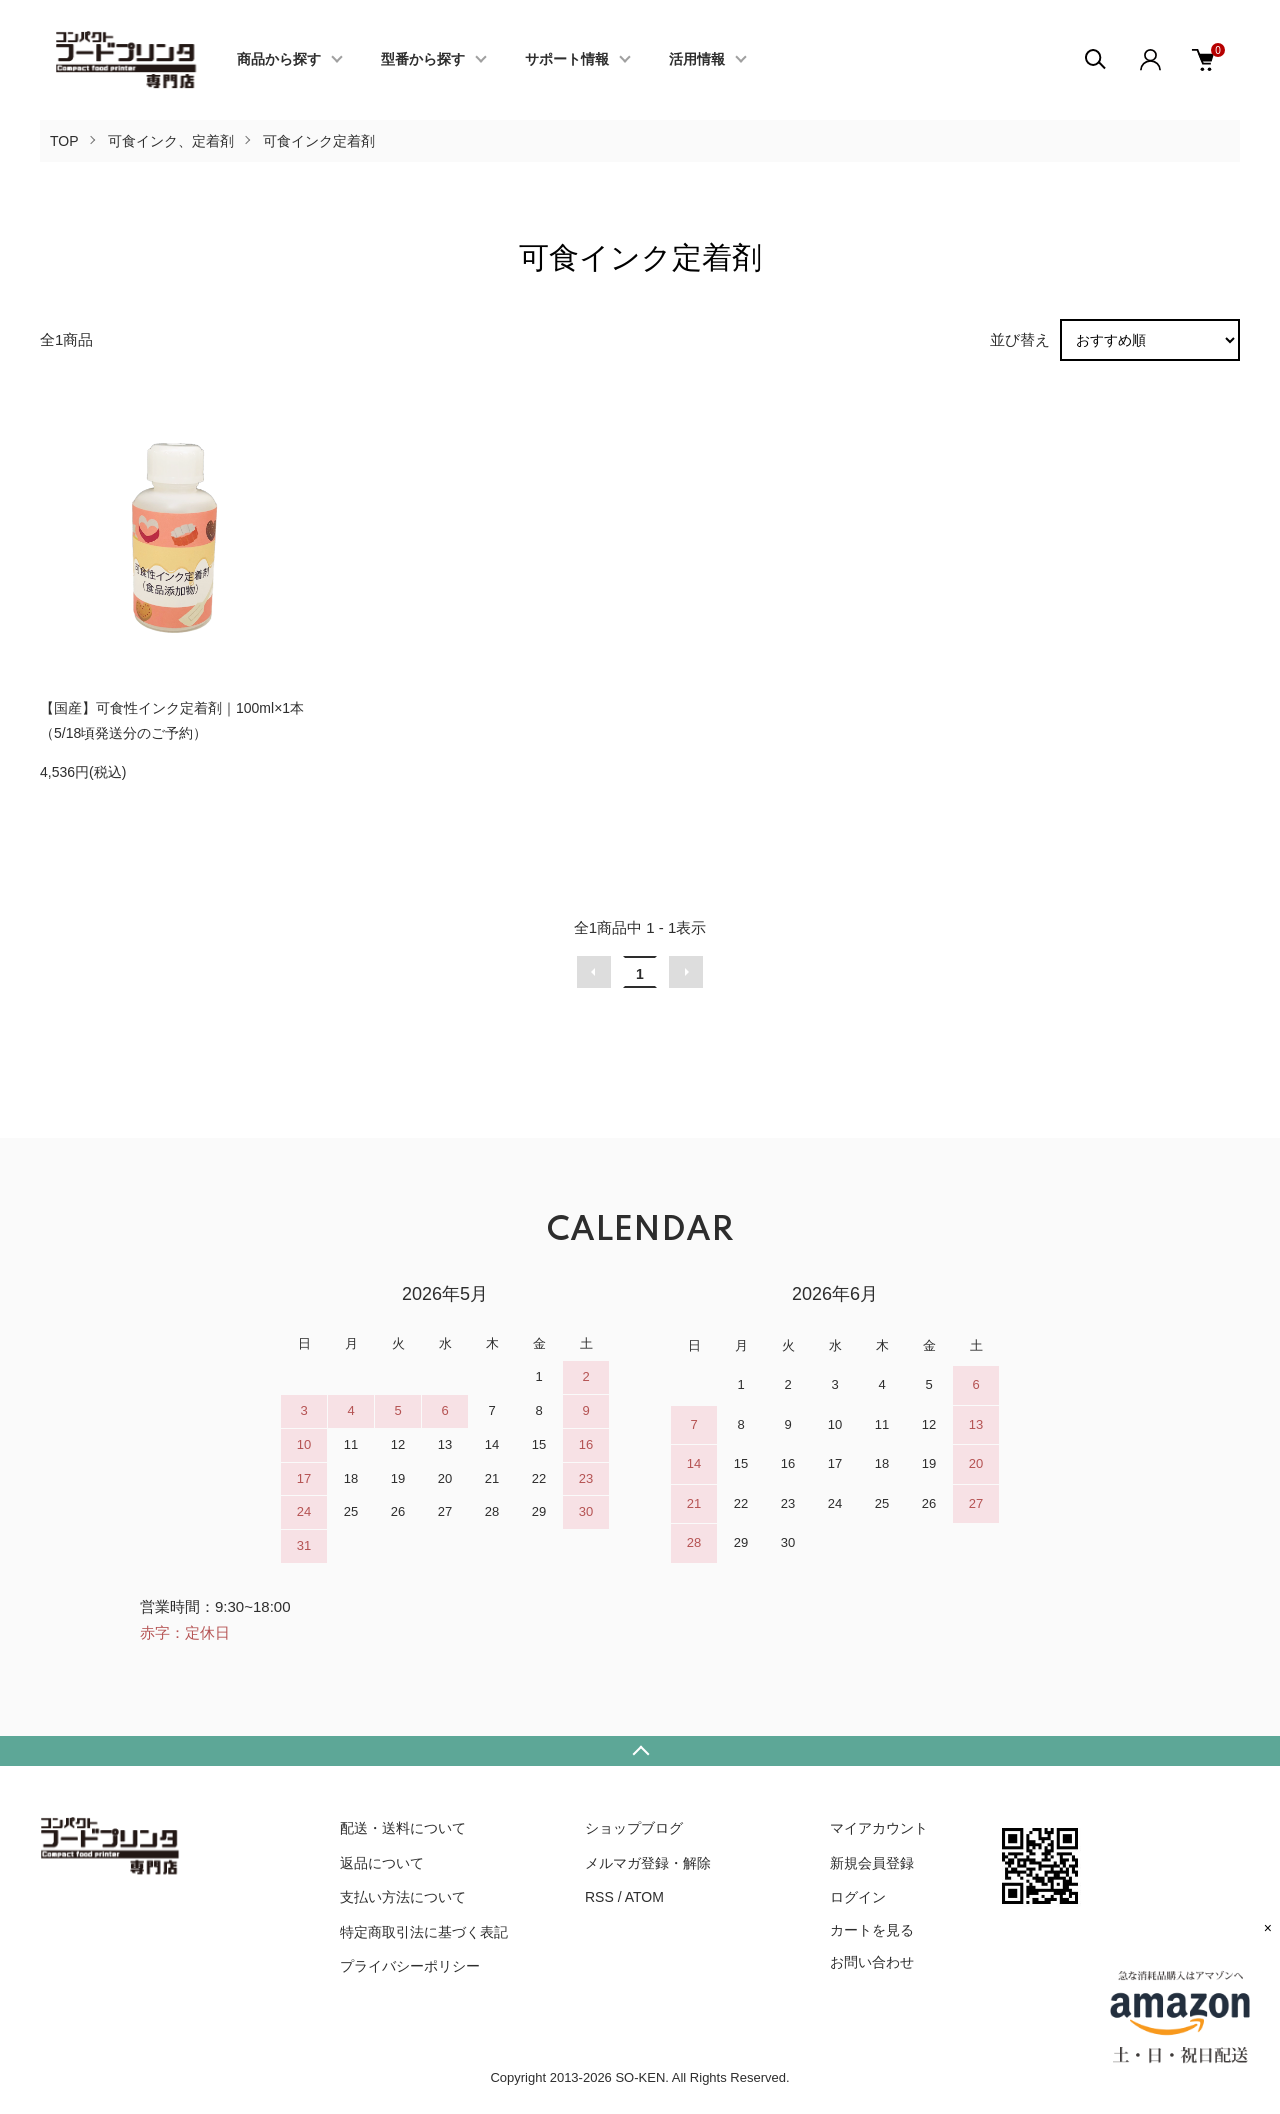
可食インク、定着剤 (171, 141)
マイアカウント (879, 1828)
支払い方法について (403, 1897)
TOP (64, 141)
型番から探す (423, 60)
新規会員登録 (872, 1863)
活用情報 (697, 60)
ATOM (644, 1897)
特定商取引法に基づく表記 (424, 1932)
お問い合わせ (872, 1962)
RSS (599, 1897)
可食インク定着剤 (319, 141)
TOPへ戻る (640, 1751)
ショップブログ (634, 1828)
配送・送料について (403, 1828)
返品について (382, 1863)
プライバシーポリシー (410, 1966)
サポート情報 (567, 60)
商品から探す (279, 60)
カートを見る (872, 1930)
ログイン (858, 1897)
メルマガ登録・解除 (648, 1863)
